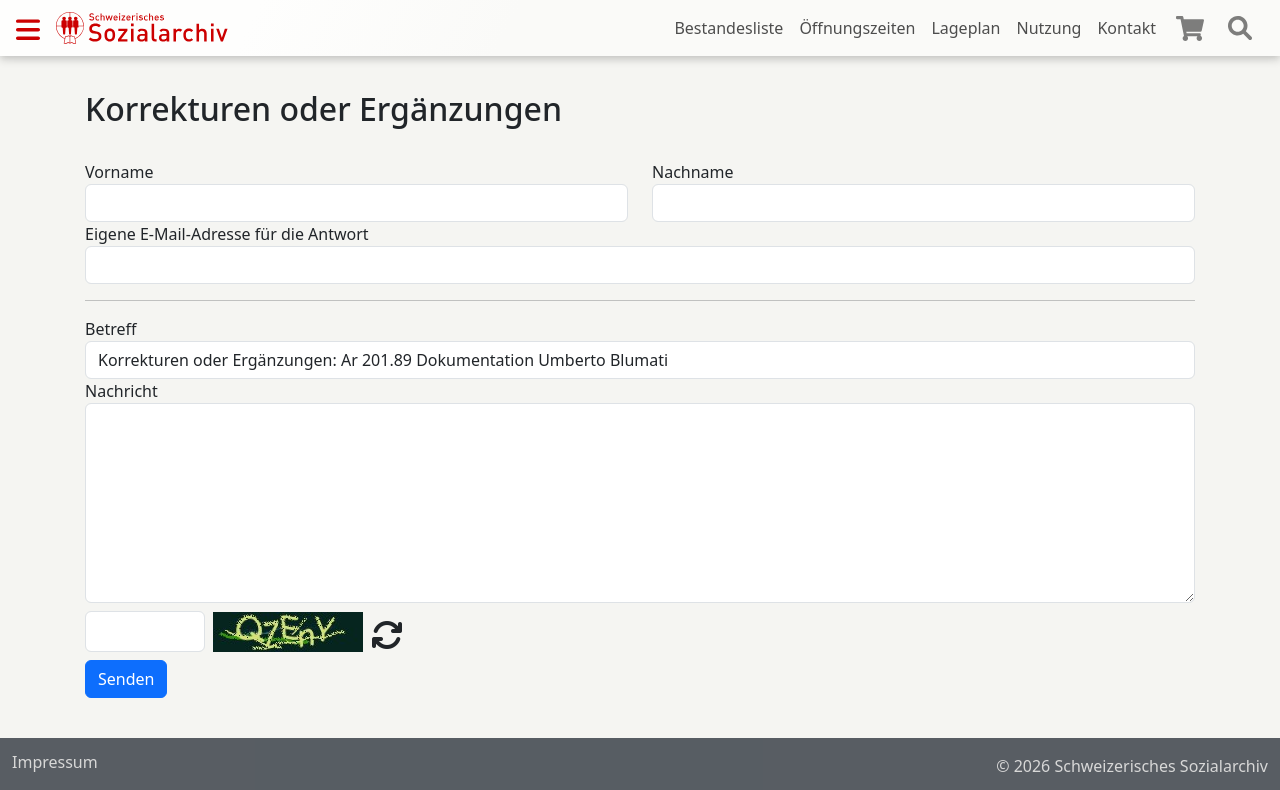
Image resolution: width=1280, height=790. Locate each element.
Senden (126, 679)
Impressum (55, 762)
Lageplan (965, 28)
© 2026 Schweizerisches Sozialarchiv (1132, 766)
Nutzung (1048, 28)
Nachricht (121, 391)
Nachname (693, 172)
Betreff (111, 329)
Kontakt (1126, 28)
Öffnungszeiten (857, 28)
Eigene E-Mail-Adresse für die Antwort (227, 234)
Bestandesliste (728, 28)
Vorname (119, 172)
